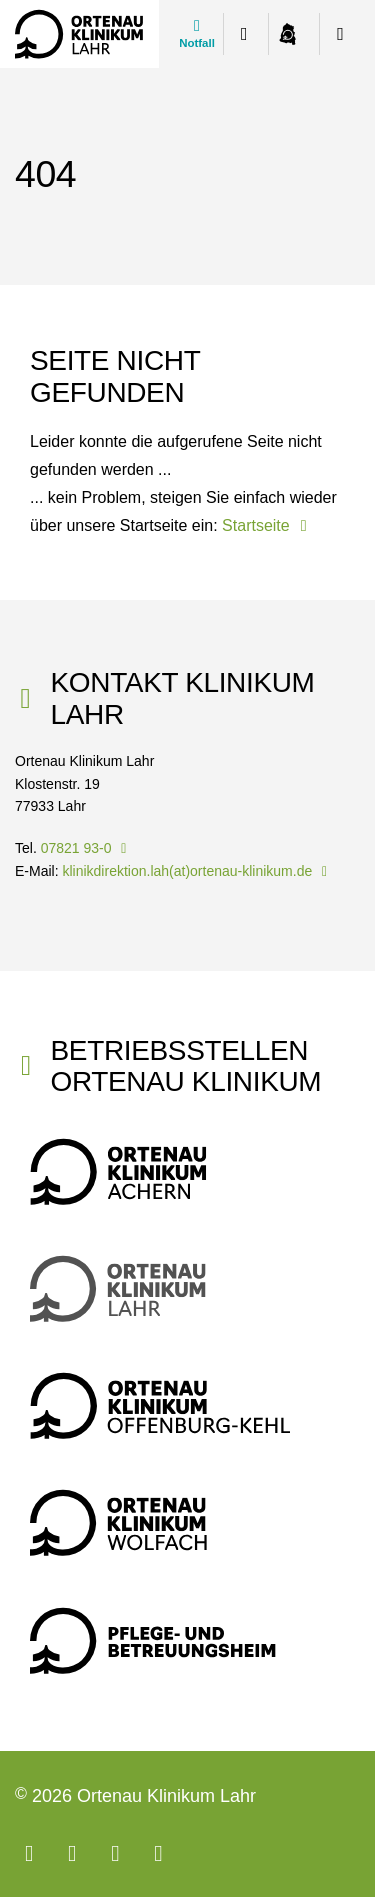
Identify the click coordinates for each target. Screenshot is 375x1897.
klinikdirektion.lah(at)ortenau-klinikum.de (197, 871)
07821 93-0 (87, 848)
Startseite (268, 525)
